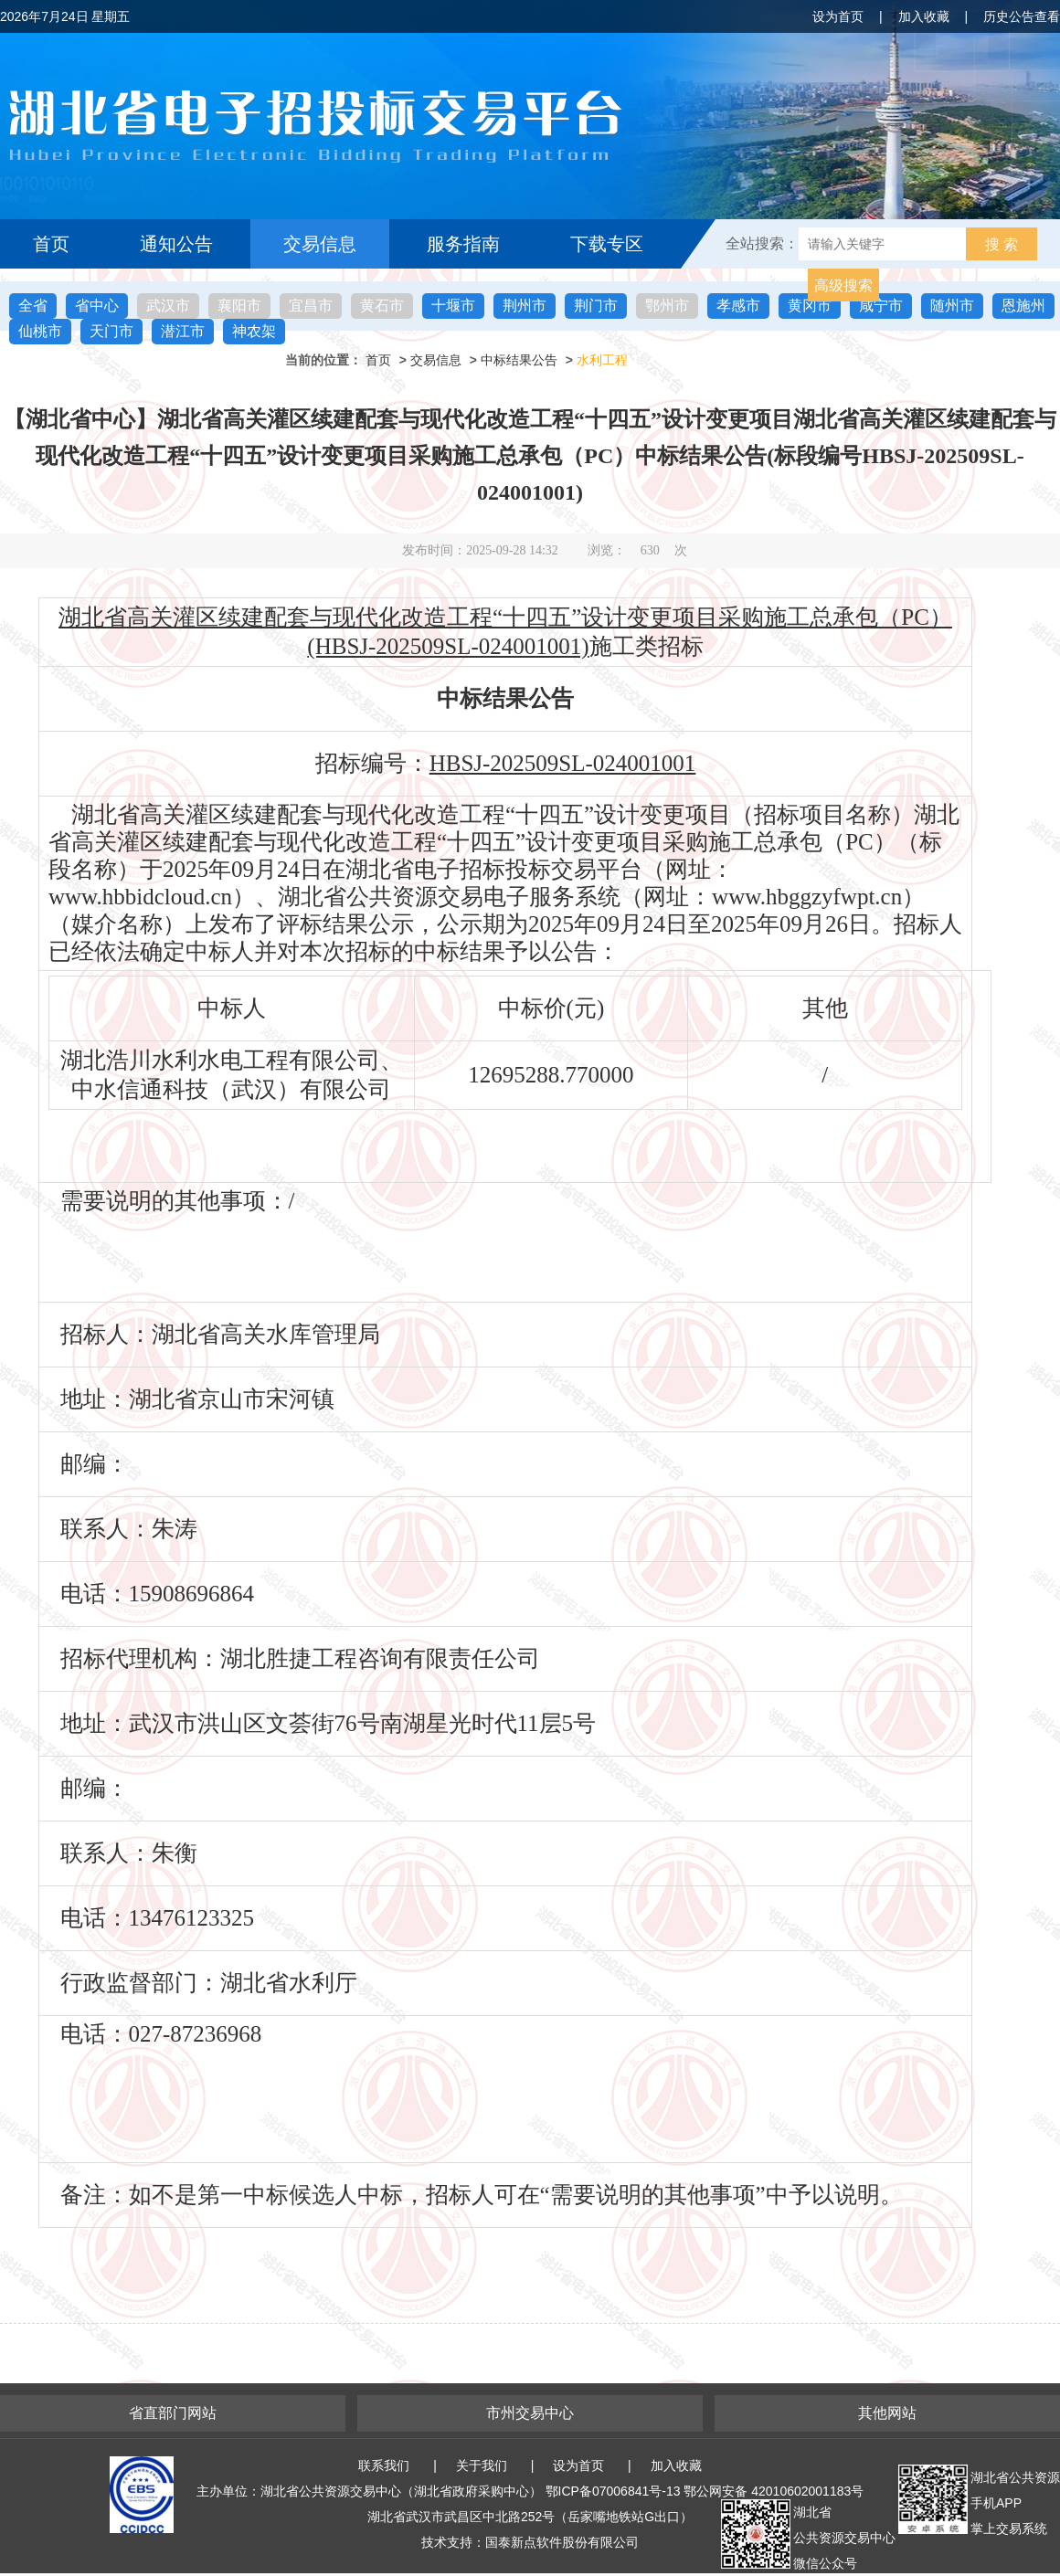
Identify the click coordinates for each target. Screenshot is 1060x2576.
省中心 (97, 305)
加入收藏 (923, 16)
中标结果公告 (519, 360)
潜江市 (183, 331)
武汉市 (168, 305)
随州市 (952, 305)
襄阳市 (239, 305)
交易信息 (319, 244)
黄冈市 (810, 305)
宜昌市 (311, 305)
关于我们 (481, 2465)
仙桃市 (40, 331)
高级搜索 (843, 285)
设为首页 (838, 16)
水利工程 (602, 360)
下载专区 (606, 244)
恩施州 (1023, 305)
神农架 (254, 331)
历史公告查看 (1021, 16)
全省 (33, 305)
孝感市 (738, 305)
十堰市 (453, 305)
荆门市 (596, 305)
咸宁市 (881, 305)
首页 (51, 244)
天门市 (111, 331)
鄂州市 (667, 305)
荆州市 (524, 305)
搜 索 (1001, 244)
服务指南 (463, 244)
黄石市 (382, 305)
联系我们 (383, 2465)
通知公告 (176, 244)
